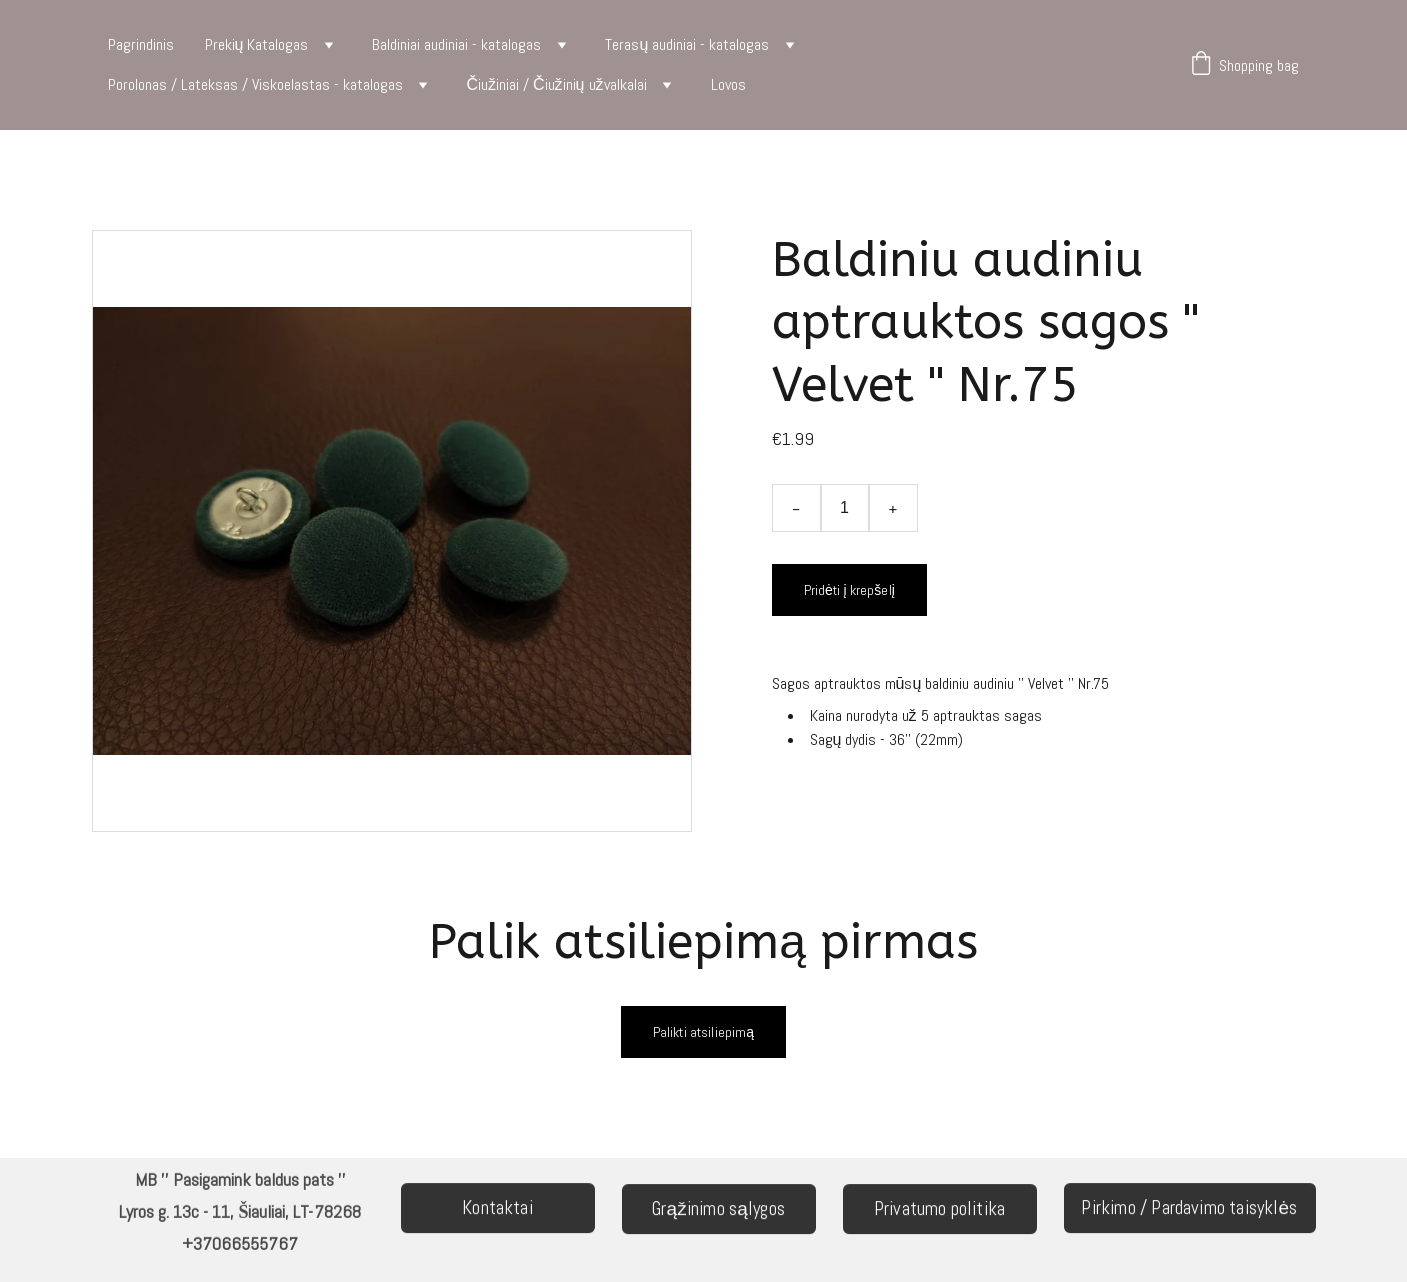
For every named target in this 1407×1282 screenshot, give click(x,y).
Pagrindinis (141, 44)
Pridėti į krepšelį (850, 590)
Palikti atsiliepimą (703, 1032)
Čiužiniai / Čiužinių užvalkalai (557, 84)
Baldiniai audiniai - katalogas (456, 44)
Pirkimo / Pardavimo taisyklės (1189, 1209)
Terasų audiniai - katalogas (687, 44)
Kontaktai (497, 1209)
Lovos (728, 84)
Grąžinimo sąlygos (718, 1210)
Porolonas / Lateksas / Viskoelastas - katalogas (255, 84)
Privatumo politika (939, 1210)
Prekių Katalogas (257, 44)
